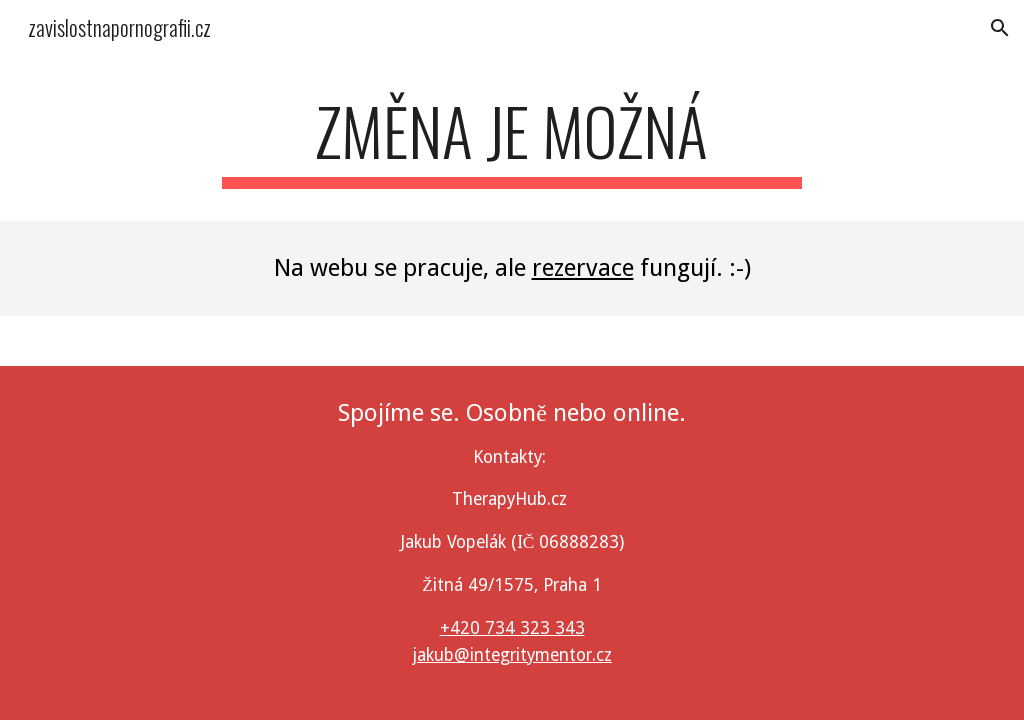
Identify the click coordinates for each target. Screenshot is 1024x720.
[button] (1000, 28)
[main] (511, 140)
